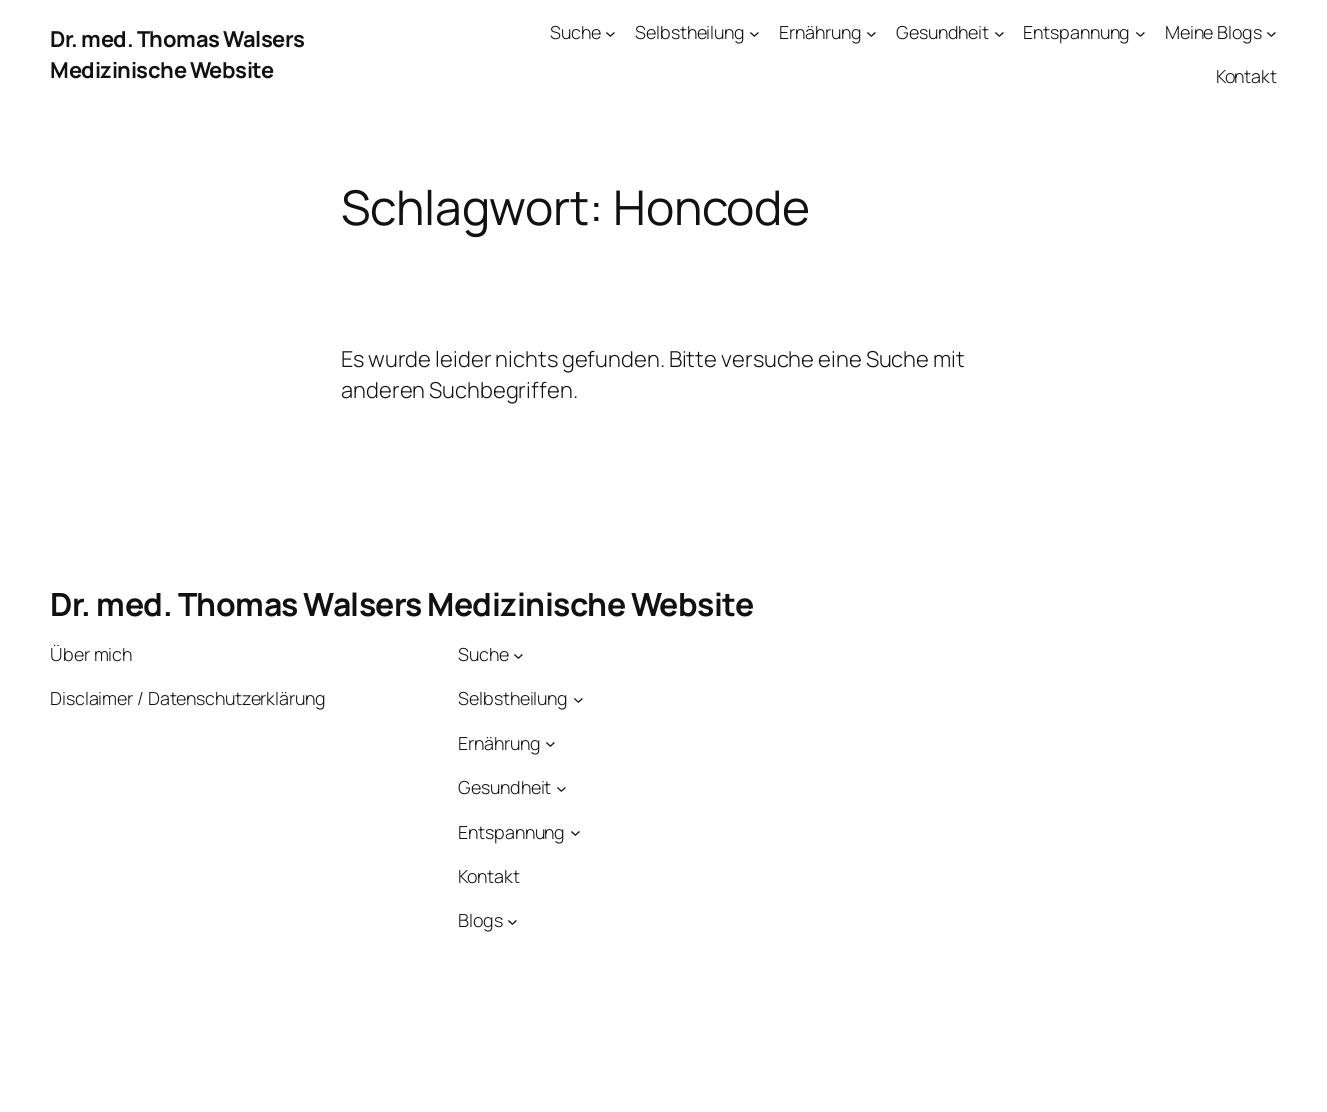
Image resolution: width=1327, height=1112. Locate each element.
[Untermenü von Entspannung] (1140, 32)
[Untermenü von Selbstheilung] (754, 32)
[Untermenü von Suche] (610, 32)
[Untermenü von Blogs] (512, 920)
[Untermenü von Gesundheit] (999, 32)
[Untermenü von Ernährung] (871, 32)
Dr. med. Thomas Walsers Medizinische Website (177, 54)
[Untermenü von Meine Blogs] (1271, 32)
